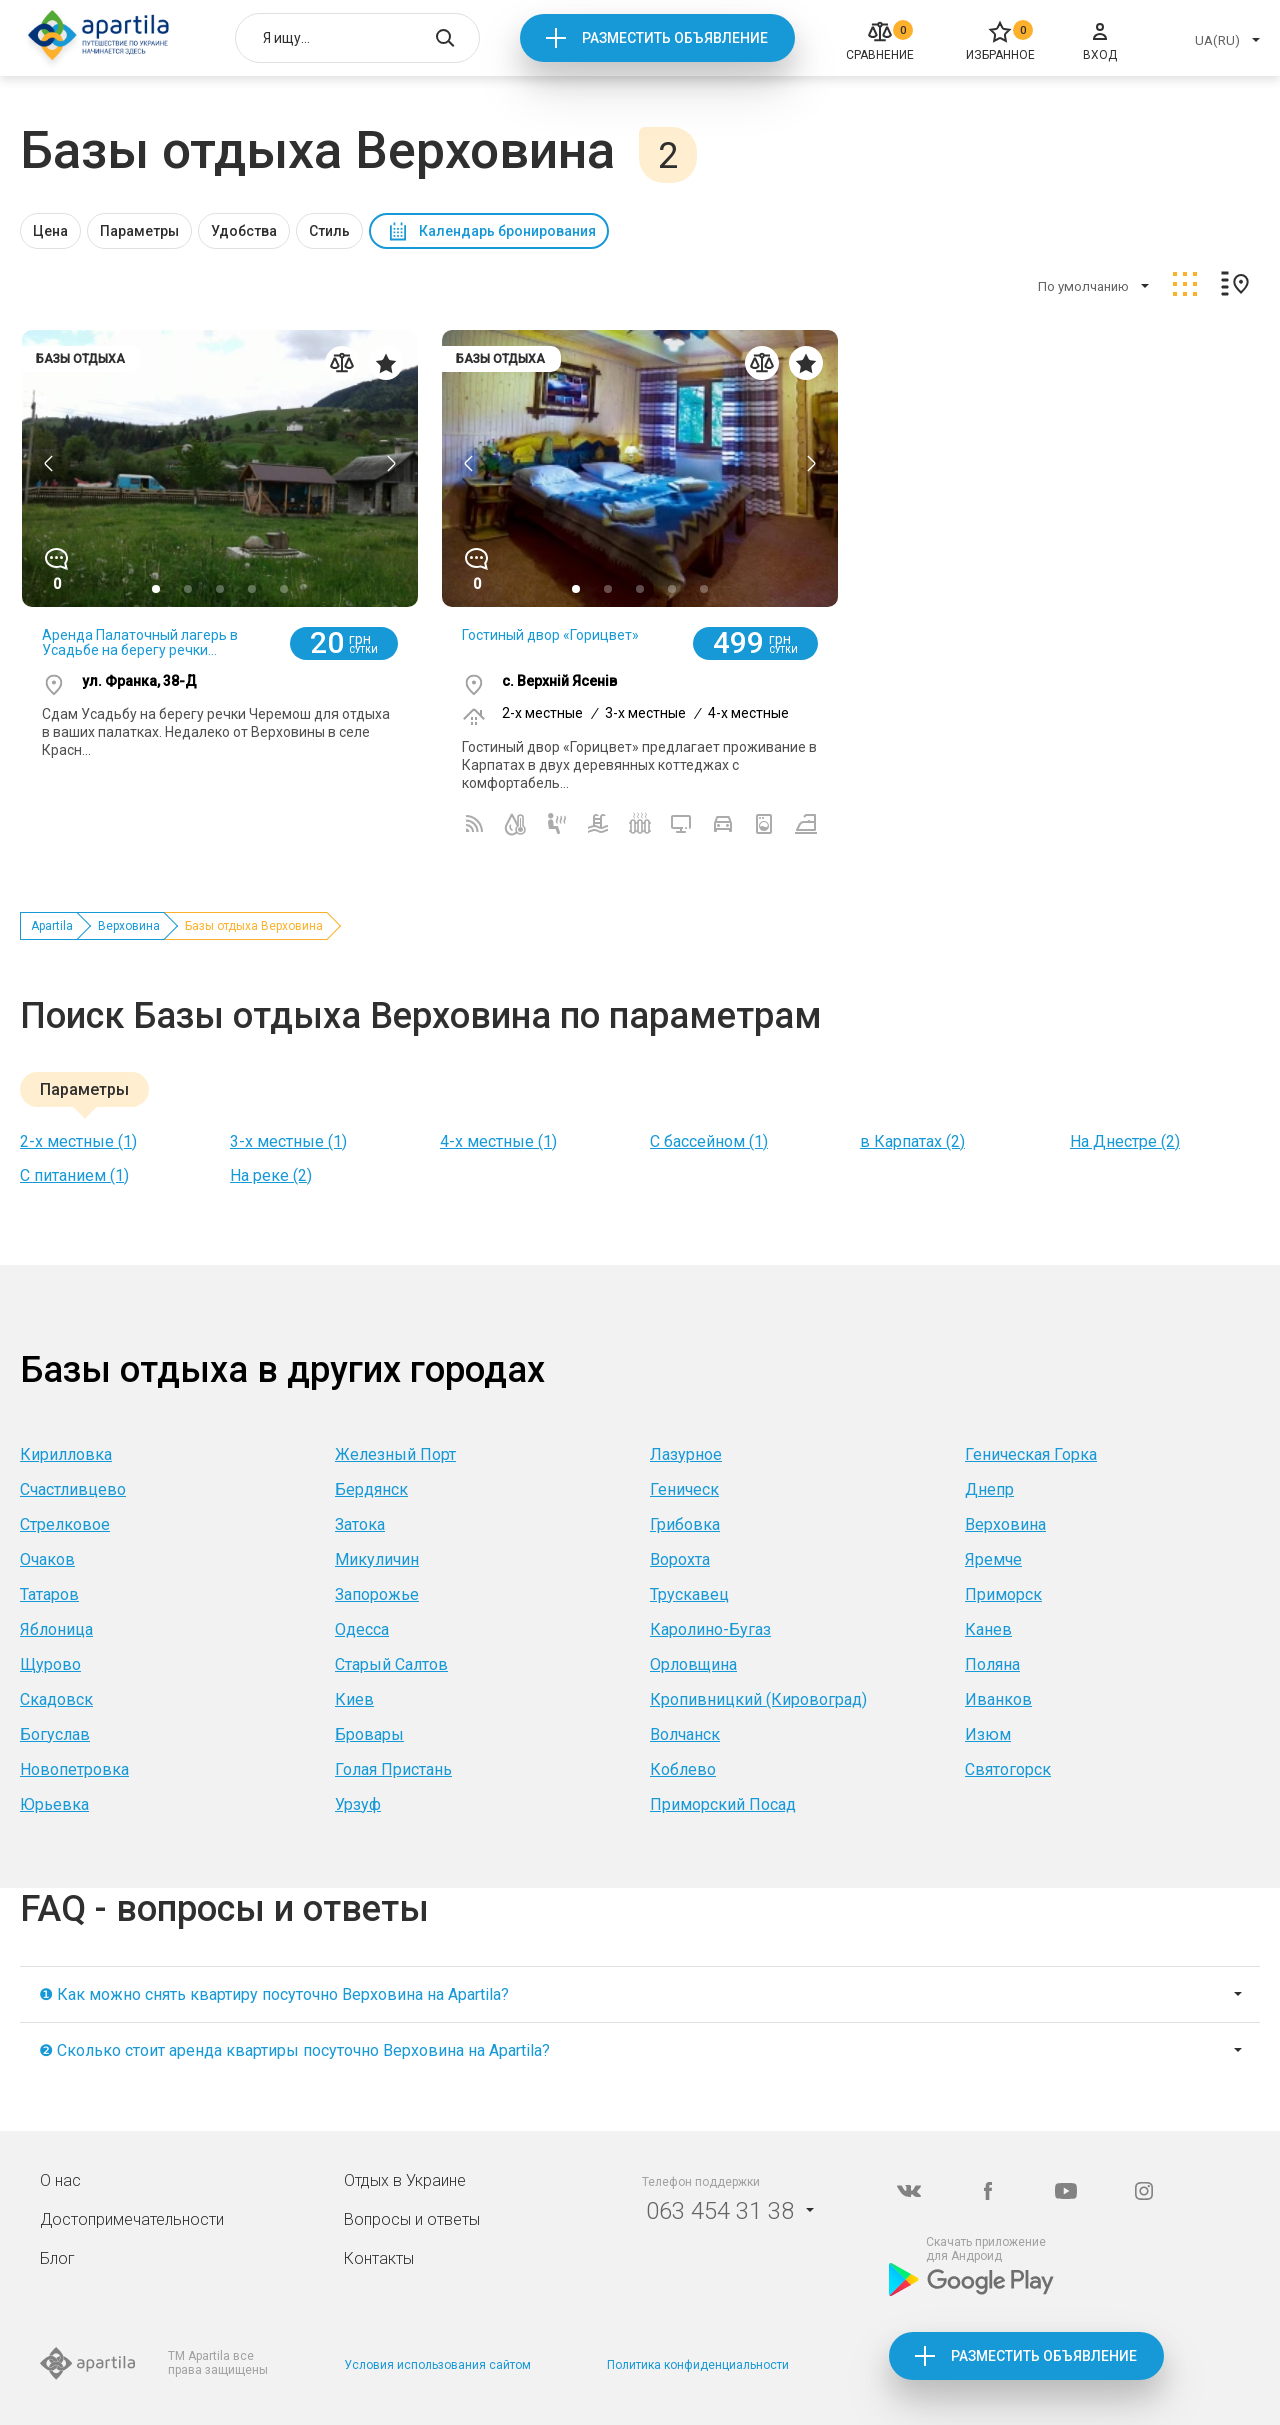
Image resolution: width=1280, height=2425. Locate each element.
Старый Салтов (391, 1664)
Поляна (992, 1664)
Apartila (52, 926)
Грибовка (685, 1524)
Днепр (989, 1489)
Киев (354, 1699)
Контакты (379, 2258)
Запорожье (377, 1594)
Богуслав (55, 1734)
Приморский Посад (723, 1804)
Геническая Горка (1031, 1454)
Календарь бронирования (507, 231)
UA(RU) (1217, 40)
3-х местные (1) (288, 1141)
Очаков (47, 1559)
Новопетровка (74, 1769)
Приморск (1003, 1594)
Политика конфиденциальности (698, 2365)
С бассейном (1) (709, 1141)
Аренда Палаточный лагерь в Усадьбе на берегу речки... (140, 642)
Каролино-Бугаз (710, 1629)
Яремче (993, 1559)
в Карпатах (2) (912, 1141)
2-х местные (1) (78, 1141)
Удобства (244, 231)
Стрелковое (65, 1524)
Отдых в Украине (405, 2180)
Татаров (49, 1594)
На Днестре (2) (1125, 1141)
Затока (360, 1524)
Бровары (369, 1734)
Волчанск (685, 1734)
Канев (988, 1629)
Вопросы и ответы (412, 2219)
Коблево (683, 1769)
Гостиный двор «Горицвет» (550, 635)
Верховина (129, 926)
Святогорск (1008, 1769)
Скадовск (56, 1699)
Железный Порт (395, 1454)
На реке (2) (271, 1175)
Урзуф (358, 1804)
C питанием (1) (74, 1175)
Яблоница (56, 1629)
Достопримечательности (132, 2219)
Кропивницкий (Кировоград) (758, 1699)
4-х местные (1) (498, 1141)
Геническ (684, 1489)
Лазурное (686, 1454)
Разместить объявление (675, 38)
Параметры (139, 231)
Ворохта (680, 1559)
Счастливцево (73, 1489)
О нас (60, 2180)
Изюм (988, 1734)
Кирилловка (66, 1454)
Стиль (329, 231)
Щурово (50, 1664)
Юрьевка (54, 1804)
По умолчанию (1083, 286)
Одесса (362, 1629)
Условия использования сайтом (437, 2365)
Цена (50, 231)
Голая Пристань (393, 1769)
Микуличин (377, 1559)
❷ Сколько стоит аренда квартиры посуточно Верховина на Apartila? (294, 2050)
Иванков (998, 1699)
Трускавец (689, 1594)
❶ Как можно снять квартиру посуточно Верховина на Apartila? (274, 1994)
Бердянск (371, 1489)
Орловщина (693, 1664)
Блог (57, 2258)
